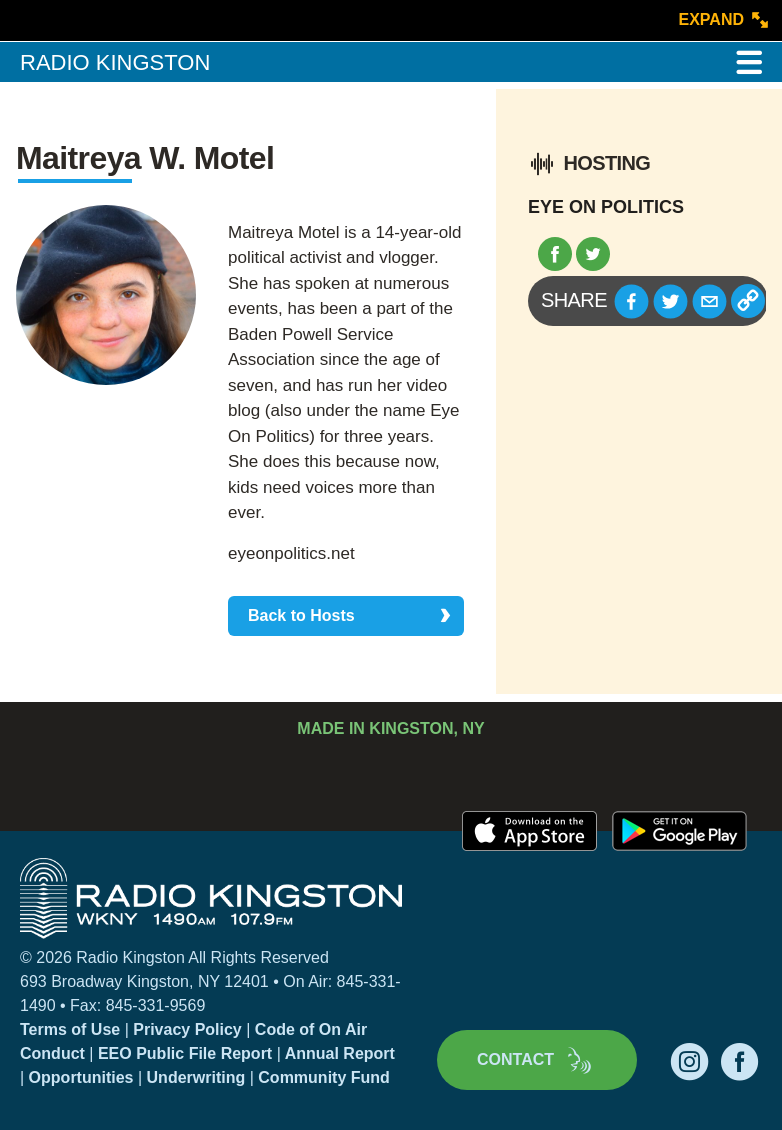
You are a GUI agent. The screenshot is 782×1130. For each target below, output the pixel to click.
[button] (631, 301)
